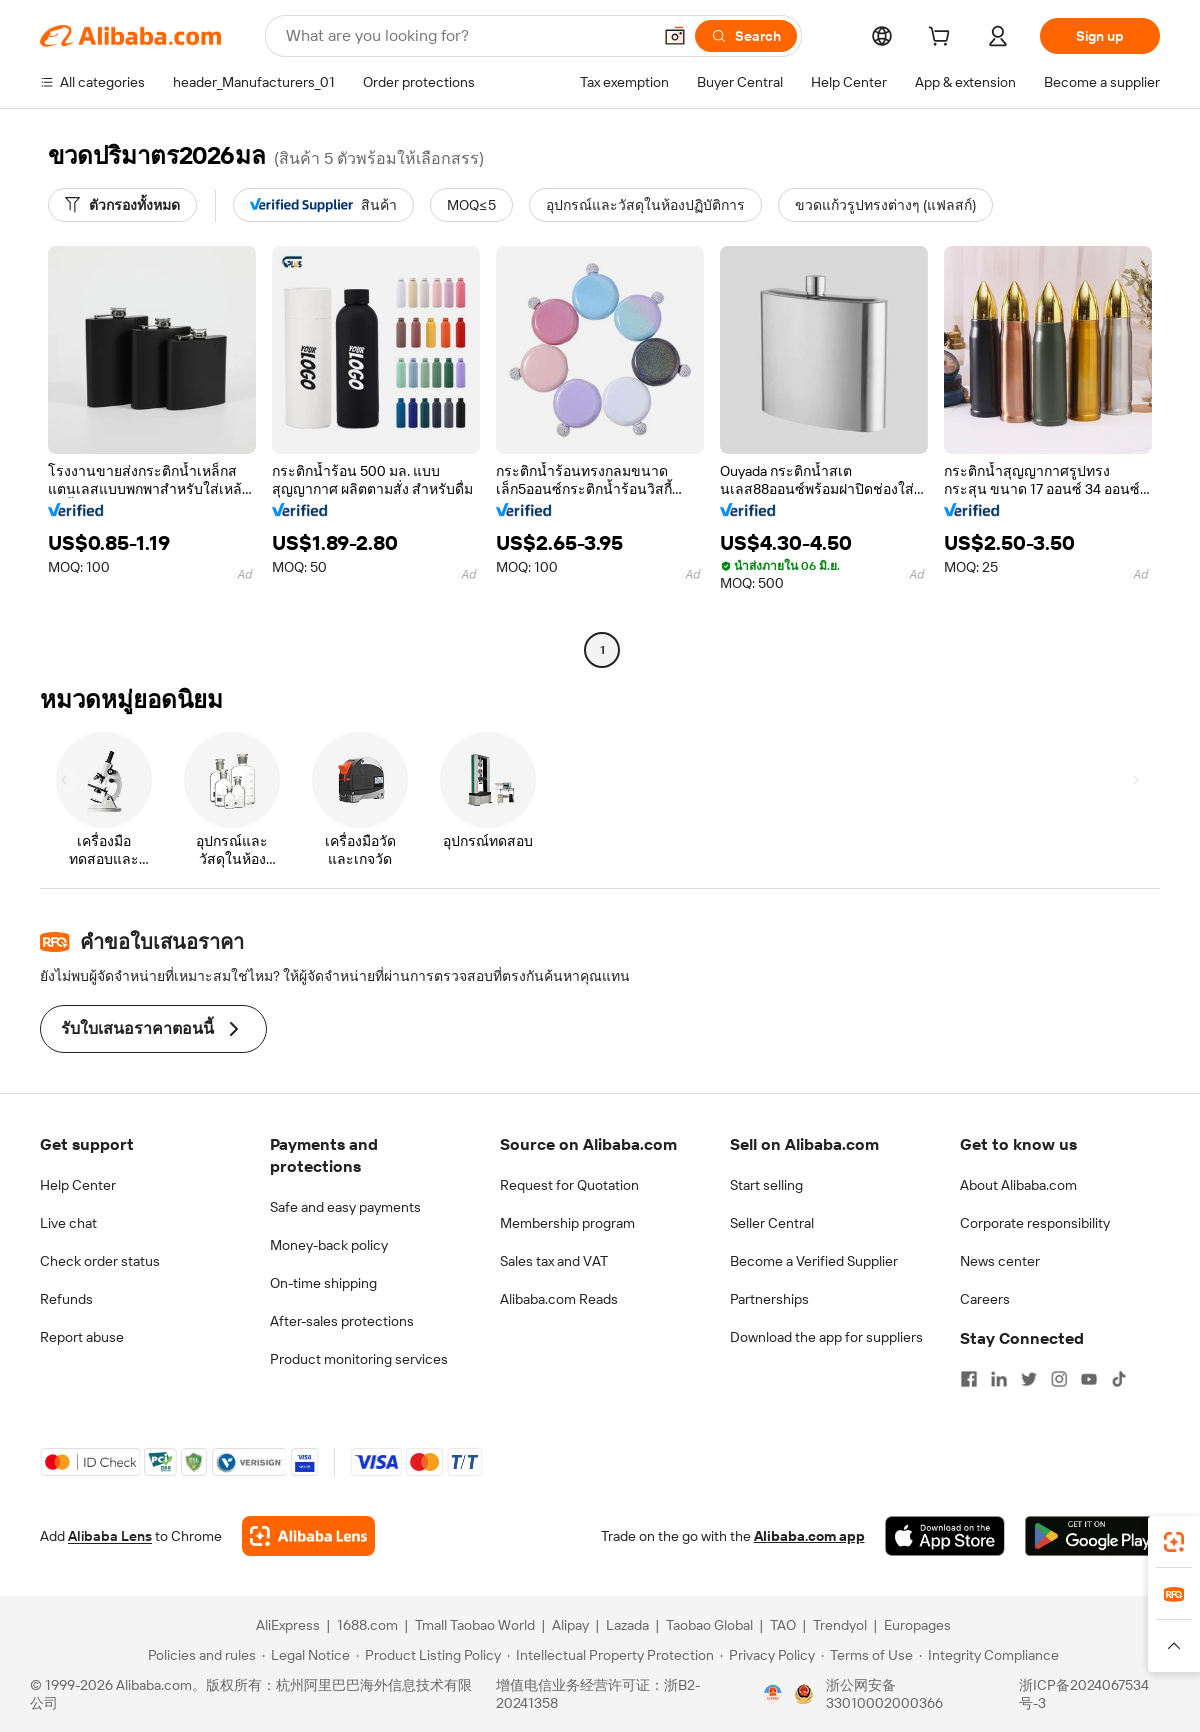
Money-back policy (329, 1245)
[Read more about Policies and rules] (199, 1655)
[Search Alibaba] (466, 36)
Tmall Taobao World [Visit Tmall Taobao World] (475, 1625)
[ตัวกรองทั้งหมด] (122, 205)
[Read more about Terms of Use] (867, 1655)
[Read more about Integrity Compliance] (989, 1655)
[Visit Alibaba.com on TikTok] (1119, 1379)
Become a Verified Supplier (814, 1261)
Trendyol (840, 1625)
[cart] (943, 39)
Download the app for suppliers (826, 1337)
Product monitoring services (359, 1359)
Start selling (766, 1185)
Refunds (66, 1299)
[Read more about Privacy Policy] (767, 1655)
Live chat (68, 1223)
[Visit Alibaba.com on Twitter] (1029, 1379)
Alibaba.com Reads (559, 1299)
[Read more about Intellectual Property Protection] (610, 1655)
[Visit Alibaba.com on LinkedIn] (999, 1379)
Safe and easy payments (345, 1207)
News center (1000, 1261)
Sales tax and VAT (554, 1261)
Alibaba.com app (809, 1536)
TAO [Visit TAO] (783, 1625)
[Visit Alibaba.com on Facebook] (969, 1379)
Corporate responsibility (1035, 1223)
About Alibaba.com (1018, 1185)
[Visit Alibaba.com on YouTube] (1089, 1379)
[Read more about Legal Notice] (306, 1655)
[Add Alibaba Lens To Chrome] (308, 1536)
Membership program (567, 1223)
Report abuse (82, 1337)
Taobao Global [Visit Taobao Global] (709, 1625)
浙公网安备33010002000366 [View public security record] (884, 1694)
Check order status (100, 1261)
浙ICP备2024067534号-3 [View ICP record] (1084, 1694)
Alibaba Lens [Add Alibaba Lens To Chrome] (110, 1536)
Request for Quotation (569, 1185)
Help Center (78, 1185)
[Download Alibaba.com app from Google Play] (1092, 1536)
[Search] (746, 36)
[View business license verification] (773, 1694)
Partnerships (769, 1299)
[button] (675, 36)
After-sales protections (342, 1321)
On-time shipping (323, 1283)
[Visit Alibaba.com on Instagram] (1059, 1379)
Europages (917, 1625)
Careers (985, 1299)
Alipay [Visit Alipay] (570, 1625)
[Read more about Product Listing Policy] (428, 1655)
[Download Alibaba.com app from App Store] (945, 1536)
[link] (1174, 1542)
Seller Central (772, 1223)
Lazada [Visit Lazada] (627, 1625)
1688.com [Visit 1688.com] (367, 1625)
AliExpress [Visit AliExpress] (288, 1625)
